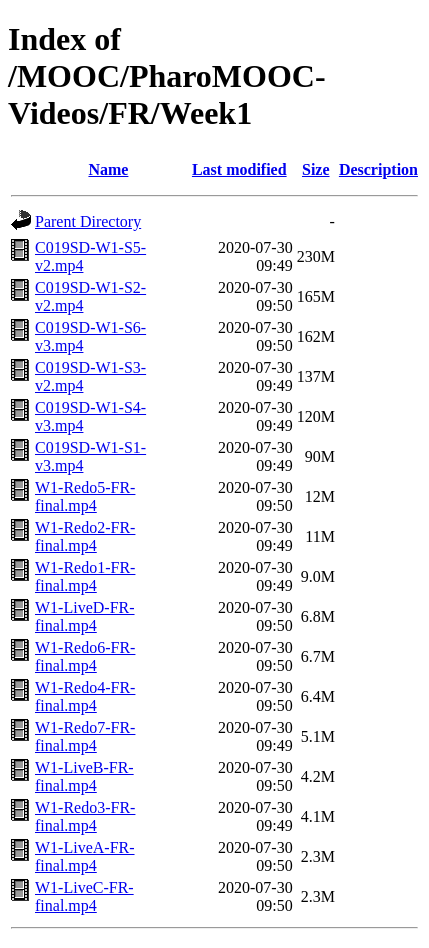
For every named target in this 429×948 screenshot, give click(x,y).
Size (316, 169)
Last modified (239, 169)
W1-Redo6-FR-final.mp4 (85, 656)
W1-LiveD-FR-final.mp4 (85, 616)
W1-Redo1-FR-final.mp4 (85, 576)
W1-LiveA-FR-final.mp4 (85, 856)
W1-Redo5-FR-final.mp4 (85, 496)
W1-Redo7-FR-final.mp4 (85, 736)
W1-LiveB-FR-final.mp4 (84, 776)
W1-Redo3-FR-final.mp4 (85, 816)
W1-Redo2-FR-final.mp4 (85, 536)
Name (108, 169)
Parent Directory (88, 221)
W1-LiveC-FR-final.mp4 (84, 896)
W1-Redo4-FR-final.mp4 (85, 696)
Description (378, 169)
